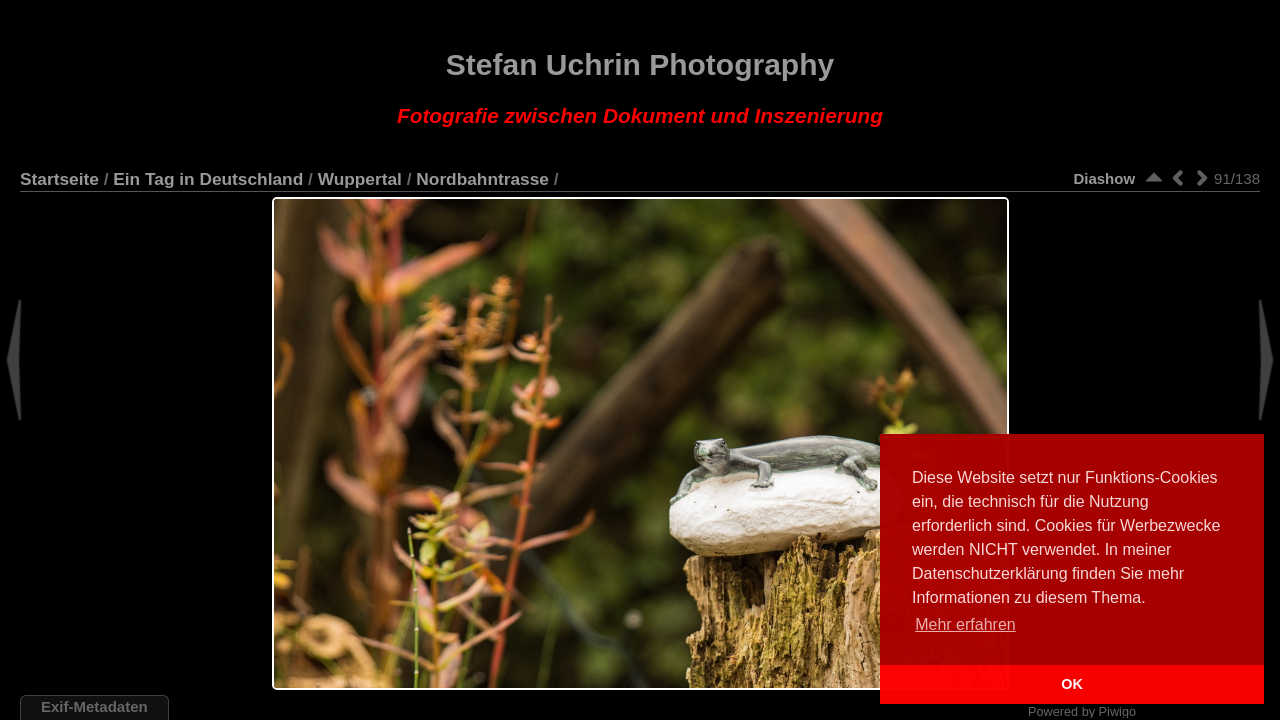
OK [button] (1072, 684)
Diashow (1104, 178)
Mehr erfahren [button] (965, 624)
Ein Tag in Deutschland (208, 179)
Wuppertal (360, 179)
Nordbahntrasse (482, 179)
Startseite (59, 179)
